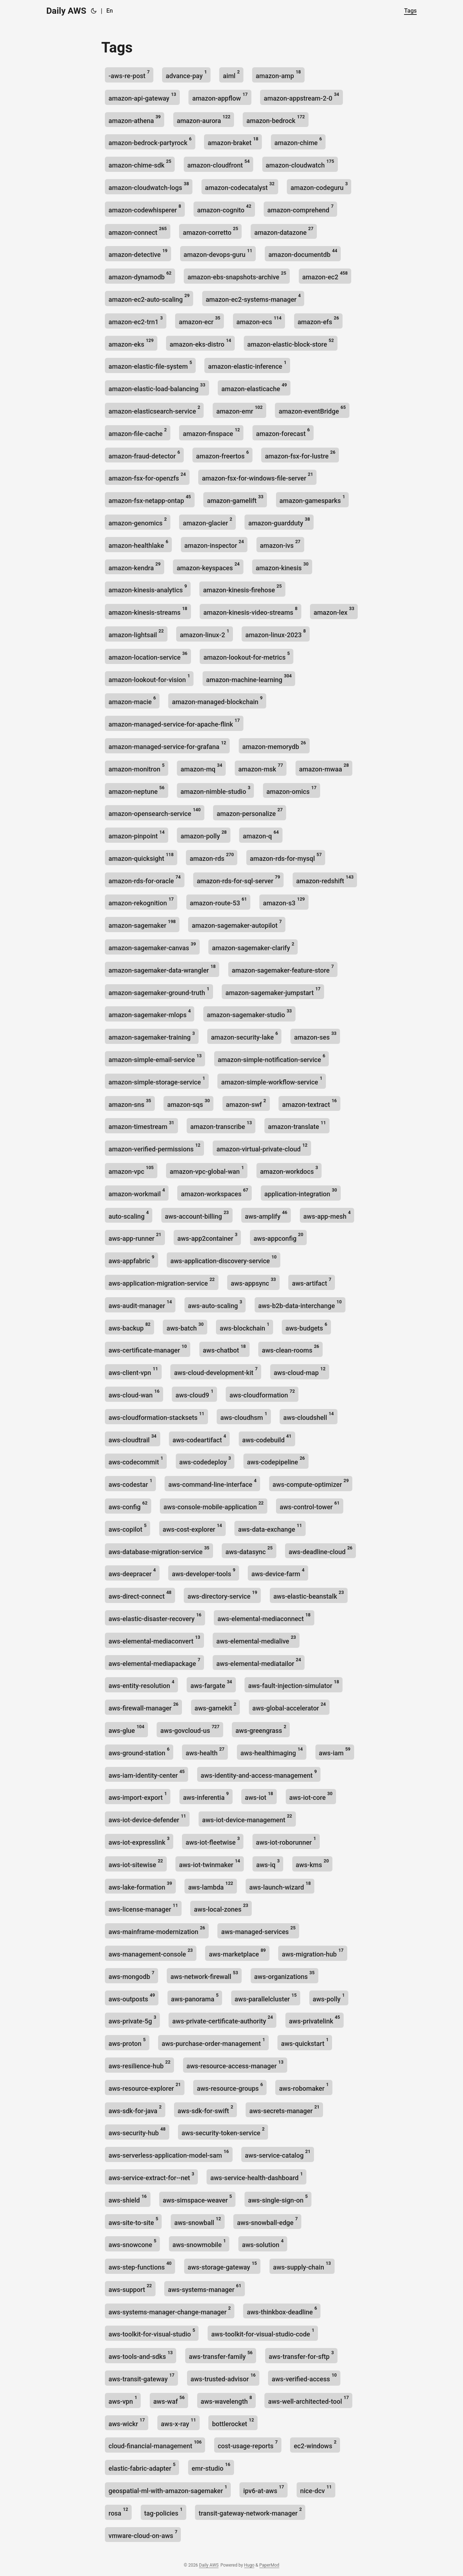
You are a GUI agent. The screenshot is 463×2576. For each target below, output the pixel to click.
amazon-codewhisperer (145, 208)
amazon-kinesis (282, 566)
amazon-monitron (137, 767)
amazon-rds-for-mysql (286, 857)
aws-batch (184, 1326)
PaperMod (269, 2565)
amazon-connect (138, 231)
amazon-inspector (214, 544)
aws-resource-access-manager (235, 2064)
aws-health (205, 1751)
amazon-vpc (131, 1170)
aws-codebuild (267, 1438)
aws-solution (263, 2243)
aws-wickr (127, 2422)
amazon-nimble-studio (215, 790)
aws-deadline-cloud (320, 1550)
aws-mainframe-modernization (157, 1930)
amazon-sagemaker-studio (249, 1013)
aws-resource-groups (230, 2087)
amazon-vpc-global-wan (207, 1170)
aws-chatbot (224, 1349)
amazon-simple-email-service (155, 1058)
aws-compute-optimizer (311, 1483)
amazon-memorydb (274, 745)
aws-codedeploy (205, 1460)
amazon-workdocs (289, 1170)
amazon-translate (297, 1125)
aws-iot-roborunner (286, 1841)
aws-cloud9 (194, 1393)
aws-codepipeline (276, 1460)
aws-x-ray (178, 2422)
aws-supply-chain (302, 2265)
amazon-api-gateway (142, 97)
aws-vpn (123, 2400)
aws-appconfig (278, 1237)
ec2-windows (315, 2444)
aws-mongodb (131, 1975)
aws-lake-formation (140, 1886)
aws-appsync (253, 1282)
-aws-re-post (129, 74)
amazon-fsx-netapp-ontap (150, 499)
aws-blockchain (244, 1326)
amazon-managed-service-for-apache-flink (174, 723)
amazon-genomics (138, 521)
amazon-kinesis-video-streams (250, 611)
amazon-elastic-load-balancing (157, 387)
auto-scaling (129, 1215)
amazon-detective (138, 253)
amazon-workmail (137, 1192)
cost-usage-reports (248, 2444)
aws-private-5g (132, 2019)
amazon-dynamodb (140, 275)
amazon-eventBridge (312, 410)
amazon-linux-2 (204, 633)
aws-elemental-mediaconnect (263, 1617)
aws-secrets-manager (284, 2109)
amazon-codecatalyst (240, 186)
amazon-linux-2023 (275, 633)
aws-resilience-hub (139, 2064)
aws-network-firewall (204, 1975)
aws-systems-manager (204, 2288)
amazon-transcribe (221, 1125)
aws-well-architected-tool (308, 2400)
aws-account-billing (197, 1215)
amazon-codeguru (319, 186)
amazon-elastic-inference (247, 365)
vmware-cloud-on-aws (143, 2534)
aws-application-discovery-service (223, 1259)
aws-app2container (207, 1237)
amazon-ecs (259, 320)
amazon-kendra (135, 566)
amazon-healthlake (138, 544)
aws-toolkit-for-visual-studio (152, 2332)
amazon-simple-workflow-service (271, 1080)
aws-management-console (151, 1952)
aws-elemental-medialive (256, 1639)
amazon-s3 (284, 901)
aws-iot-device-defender (147, 1818)
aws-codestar (130, 1483)
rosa (118, 2512)
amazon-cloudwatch (300, 163)
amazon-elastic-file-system (150, 365)
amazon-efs (318, 320)
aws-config (128, 1505)
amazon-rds (212, 857)
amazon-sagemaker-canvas (152, 946)
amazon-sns (130, 1103)
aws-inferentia (206, 1796)
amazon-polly (203, 834)
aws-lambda (210, 1886)
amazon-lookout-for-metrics (246, 656)
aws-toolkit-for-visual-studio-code (262, 2332)
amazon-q (261, 834)
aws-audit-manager (140, 1304)
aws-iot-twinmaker (209, 1863)
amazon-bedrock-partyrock (150, 141)
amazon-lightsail (136, 633)
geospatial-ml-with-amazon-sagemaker (168, 2489)
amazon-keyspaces (208, 566)
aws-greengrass (260, 1729)
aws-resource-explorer (145, 2087)
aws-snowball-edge (267, 2221)
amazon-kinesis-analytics (148, 588)
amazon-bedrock (275, 119)
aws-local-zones (221, 1908)
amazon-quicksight (141, 857)
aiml (231, 74)
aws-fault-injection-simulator (293, 1684)
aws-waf (169, 2400)
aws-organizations (284, 1975)
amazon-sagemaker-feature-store (283, 969)
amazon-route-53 (218, 901)
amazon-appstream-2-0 (301, 97)
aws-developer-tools (203, 1572)
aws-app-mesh (327, 1215)
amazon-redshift (325, 879)
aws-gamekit (215, 1706)
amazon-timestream (141, 1125)
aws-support (130, 2288)
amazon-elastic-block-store (290, 343)
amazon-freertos (222, 454)
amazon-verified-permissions (154, 1147)
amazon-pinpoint (137, 834)
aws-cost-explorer (192, 1528)
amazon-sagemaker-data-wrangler (162, 969)
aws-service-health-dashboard (256, 2176)
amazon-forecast (283, 432)
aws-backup (129, 1326)
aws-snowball (197, 2221)
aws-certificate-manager (148, 1349)
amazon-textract (309, 1103)
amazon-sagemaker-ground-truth (159, 991)
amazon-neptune (137, 790)
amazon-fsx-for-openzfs (147, 476)
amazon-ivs (280, 544)
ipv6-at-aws (263, 2489)
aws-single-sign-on (278, 2199)
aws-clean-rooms (290, 1349)
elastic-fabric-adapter (142, 2467)
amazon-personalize (250, 812)
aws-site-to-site (133, 2221)
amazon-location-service (148, 656)
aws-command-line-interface (212, 1483)
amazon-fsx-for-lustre (300, 454)
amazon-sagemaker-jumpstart (272, 991)
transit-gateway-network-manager (250, 2512)
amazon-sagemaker (142, 924)
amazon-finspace (211, 432)
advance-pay (186, 74)
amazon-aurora (203, 119)
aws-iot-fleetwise (213, 1841)
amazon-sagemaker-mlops (150, 1013)
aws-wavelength (226, 2400)
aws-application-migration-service (162, 1282)
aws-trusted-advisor (223, 2377)
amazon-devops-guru (218, 253)
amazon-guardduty (279, 521)
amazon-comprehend (300, 208)
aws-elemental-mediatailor (258, 1662)
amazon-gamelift (235, 499)
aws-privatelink (314, 2019)
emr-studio (211, 2467)
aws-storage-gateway (222, 2265)
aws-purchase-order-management (213, 2042)
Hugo (249, 2565)
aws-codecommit (136, 1460)
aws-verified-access (304, 2377)
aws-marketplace (237, 1952)
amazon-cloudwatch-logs (149, 186)
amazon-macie (132, 700)
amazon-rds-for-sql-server (238, 879)
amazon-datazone (284, 231)
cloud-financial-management (155, 2444)
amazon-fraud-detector (144, 454)
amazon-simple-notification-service (271, 1058)
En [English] (109, 10)
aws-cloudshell (308, 1416)
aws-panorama (194, 1997)
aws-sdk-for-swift (205, 2109)
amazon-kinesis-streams (148, 611)
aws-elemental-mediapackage (154, 1662)
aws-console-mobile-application (213, 1505)
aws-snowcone (132, 2243)
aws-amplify (266, 1215)
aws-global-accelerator (289, 1706)
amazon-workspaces (214, 1192)
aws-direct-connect (140, 1595)
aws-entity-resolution (141, 1684)
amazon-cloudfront (218, 163)
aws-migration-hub (313, 1952)
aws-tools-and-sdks (141, 2355)
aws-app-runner (135, 1237)
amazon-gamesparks (312, 499)
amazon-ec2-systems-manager (253, 298)
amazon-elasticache (254, 387)
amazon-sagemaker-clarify (253, 946)
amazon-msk (260, 767)
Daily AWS (66, 11)
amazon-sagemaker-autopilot (237, 924)
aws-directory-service (222, 1595)
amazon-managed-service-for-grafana (167, 745)
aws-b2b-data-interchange (300, 1304)
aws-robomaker (303, 2087)
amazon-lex (334, 611)
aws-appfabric (131, 1259)
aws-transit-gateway (141, 2377)
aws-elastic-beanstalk (308, 1595)
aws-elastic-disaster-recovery (155, 1617)
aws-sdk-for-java (135, 2109)
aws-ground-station (139, 1751)
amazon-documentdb (302, 253)
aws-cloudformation (262, 1393)
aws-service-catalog (277, 2154)
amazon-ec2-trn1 (136, 320)
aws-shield (128, 2199)
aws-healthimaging (272, 1751)
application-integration (300, 1192)
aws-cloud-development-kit (216, 1371)
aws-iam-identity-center (146, 1774)
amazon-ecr (199, 320)
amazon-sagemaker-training (152, 1036)
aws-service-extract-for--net (151, 2176)
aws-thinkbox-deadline (282, 2310)
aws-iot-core (311, 1796)
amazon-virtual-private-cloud (261, 1147)
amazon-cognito (224, 208)
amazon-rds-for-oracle (145, 879)
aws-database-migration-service (159, 1550)
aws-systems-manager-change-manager (170, 2310)
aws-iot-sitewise (136, 1863)
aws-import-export (138, 1796)
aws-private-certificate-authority (222, 2019)
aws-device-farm (278, 1572)
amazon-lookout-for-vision (149, 678)
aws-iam (335, 1751)
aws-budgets (306, 1326)
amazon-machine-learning (249, 678)
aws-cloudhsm (243, 1416)
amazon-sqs (188, 1103)
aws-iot (259, 1796)
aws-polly (329, 1997)
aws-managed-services (258, 1930)
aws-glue (126, 1729)
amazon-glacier (207, 521)
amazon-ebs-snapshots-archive (236, 275)
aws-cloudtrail (133, 1438)
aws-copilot (127, 1528)
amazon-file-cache (138, 432)
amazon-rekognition (141, 901)
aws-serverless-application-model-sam (169, 2154)
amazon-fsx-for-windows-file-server (257, 476)
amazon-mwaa (324, 767)
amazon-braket (233, 141)
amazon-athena (135, 119)
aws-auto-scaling (215, 1304)
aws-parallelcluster (266, 1997)
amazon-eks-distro (200, 343)
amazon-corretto (210, 231)
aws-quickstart (304, 2042)
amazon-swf (246, 1103)
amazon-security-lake (244, 1036)
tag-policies (163, 2512)
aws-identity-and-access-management (259, 1774)
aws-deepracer (132, 1572)
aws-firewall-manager (143, 1706)
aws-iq (268, 1863)
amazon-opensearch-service (155, 812)
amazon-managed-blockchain (217, 700)
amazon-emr (239, 410)
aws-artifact (311, 1282)
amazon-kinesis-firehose (242, 588)
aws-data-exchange (270, 1528)
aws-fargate (211, 1684)
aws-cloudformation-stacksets (156, 1416)
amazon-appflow (219, 97)
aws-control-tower (309, 1505)
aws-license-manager (143, 1908)
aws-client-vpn (133, 1371)
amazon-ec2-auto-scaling (149, 298)
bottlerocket (233, 2422)
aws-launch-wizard (280, 1886)
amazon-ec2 (325, 275)
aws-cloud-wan (134, 1393)
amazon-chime (298, 141)
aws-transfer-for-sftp (301, 2355)
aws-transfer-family (220, 2355)
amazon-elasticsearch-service (154, 410)
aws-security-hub (137, 2131)
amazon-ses (315, 1036)
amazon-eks (131, 343)
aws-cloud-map (300, 1371)
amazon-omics (292, 790)
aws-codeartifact (199, 1438)
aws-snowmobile (199, 2243)
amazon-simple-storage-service (157, 1080)
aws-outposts (132, 1997)
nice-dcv (316, 2489)
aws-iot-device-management (247, 1818)
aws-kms (312, 1863)
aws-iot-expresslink (139, 1841)
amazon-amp (278, 74)
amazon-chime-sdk (140, 163)
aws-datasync (248, 1550)
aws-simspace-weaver (197, 2199)
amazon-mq (201, 767)
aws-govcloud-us (189, 1729)
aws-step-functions (140, 2265)
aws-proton (127, 2042)
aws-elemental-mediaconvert (154, 1639)
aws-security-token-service (223, 2131)
